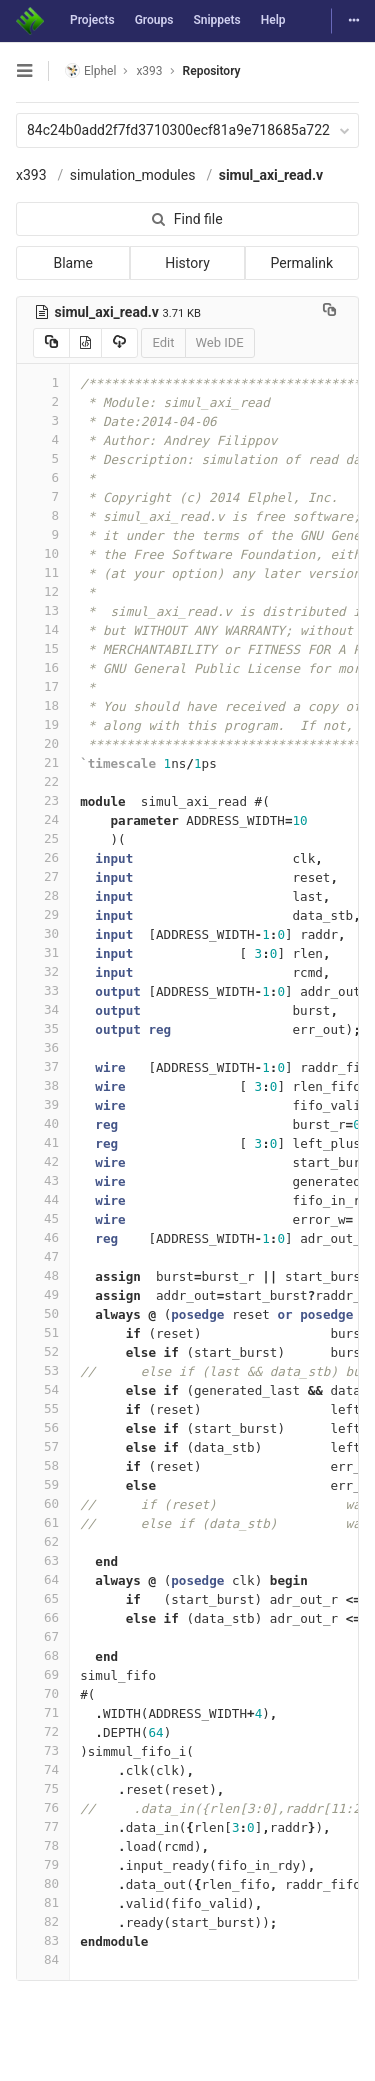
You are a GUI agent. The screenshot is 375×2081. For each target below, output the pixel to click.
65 (43, 1598)
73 (43, 1750)
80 (43, 1883)
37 (43, 1066)
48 (43, 1275)
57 (43, 1446)
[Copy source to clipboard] (51, 343)
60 (43, 1503)
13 (43, 610)
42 (43, 1161)
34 (43, 1009)
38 (43, 1085)
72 (43, 1731)
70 (43, 1693)
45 (43, 1218)
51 (43, 1332)
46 (43, 1237)
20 (43, 743)
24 (43, 819)
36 (43, 1047)
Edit (163, 342)
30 (43, 933)
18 (43, 705)
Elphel (90, 70)
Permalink (302, 263)
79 (43, 1864)
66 (43, 1617)
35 (43, 1028)
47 (43, 1256)
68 (43, 1655)
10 (43, 553)
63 (43, 1560)
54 (43, 1389)
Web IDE (220, 342)
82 (43, 1921)
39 (43, 1104)
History (187, 263)
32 (43, 971)
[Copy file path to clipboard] (329, 312)
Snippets (216, 20)
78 (43, 1845)
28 (43, 895)
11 (43, 572)
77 (43, 1826)
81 (43, 1902)
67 (43, 1636)
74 (43, 1769)
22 (43, 781)
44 (43, 1199)
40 (43, 1123)
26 (43, 857)
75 (43, 1788)
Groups (154, 20)
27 (43, 876)
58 (43, 1465)
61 (43, 1522)
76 (43, 1807)
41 (43, 1142)
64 (43, 1579)
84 (43, 1959)
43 (43, 1180)
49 (43, 1294)
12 (43, 591)
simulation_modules (133, 175)
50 (43, 1313)
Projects (92, 20)
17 (43, 686)
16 (43, 667)
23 (43, 800)
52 (43, 1351)
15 (43, 648)
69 (43, 1674)
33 (43, 990)
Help (273, 20)
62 (43, 1541)
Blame (72, 263)
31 (43, 952)
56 (43, 1427)
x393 (31, 175)
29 (43, 914)
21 (43, 762)
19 (43, 724)
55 (43, 1408)
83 (43, 1940)
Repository (212, 71)
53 (43, 1370)
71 (43, 1712)
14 (43, 629)
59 (43, 1484)
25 (43, 838)
